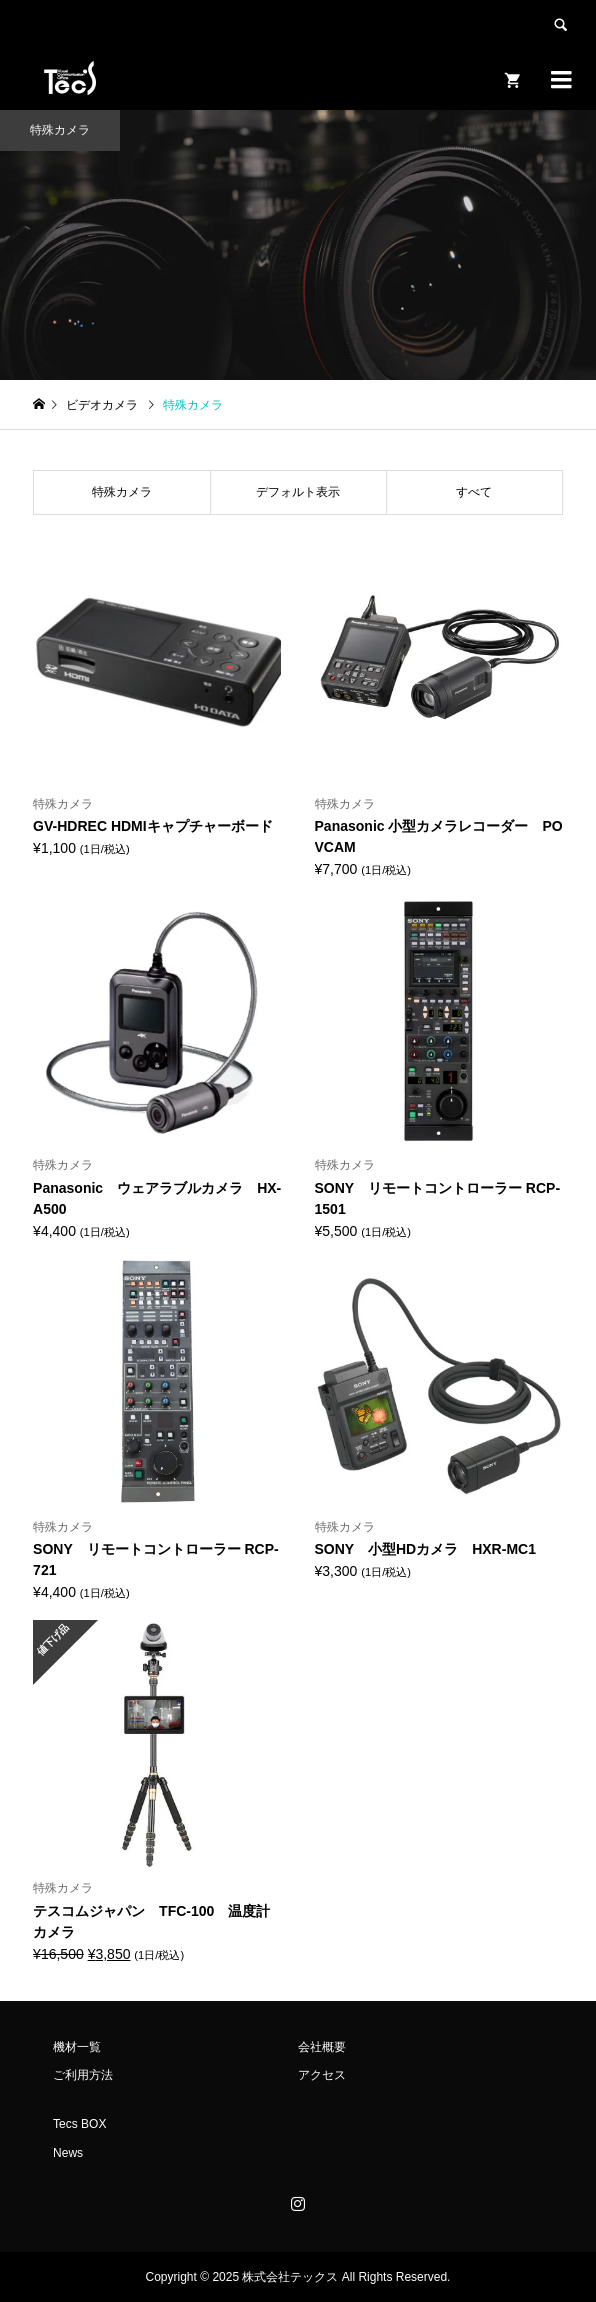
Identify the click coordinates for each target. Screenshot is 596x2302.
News (68, 2153)
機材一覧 (77, 2047)
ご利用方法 (83, 2075)
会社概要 (322, 2047)
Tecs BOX (79, 2124)
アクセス (322, 2075)
